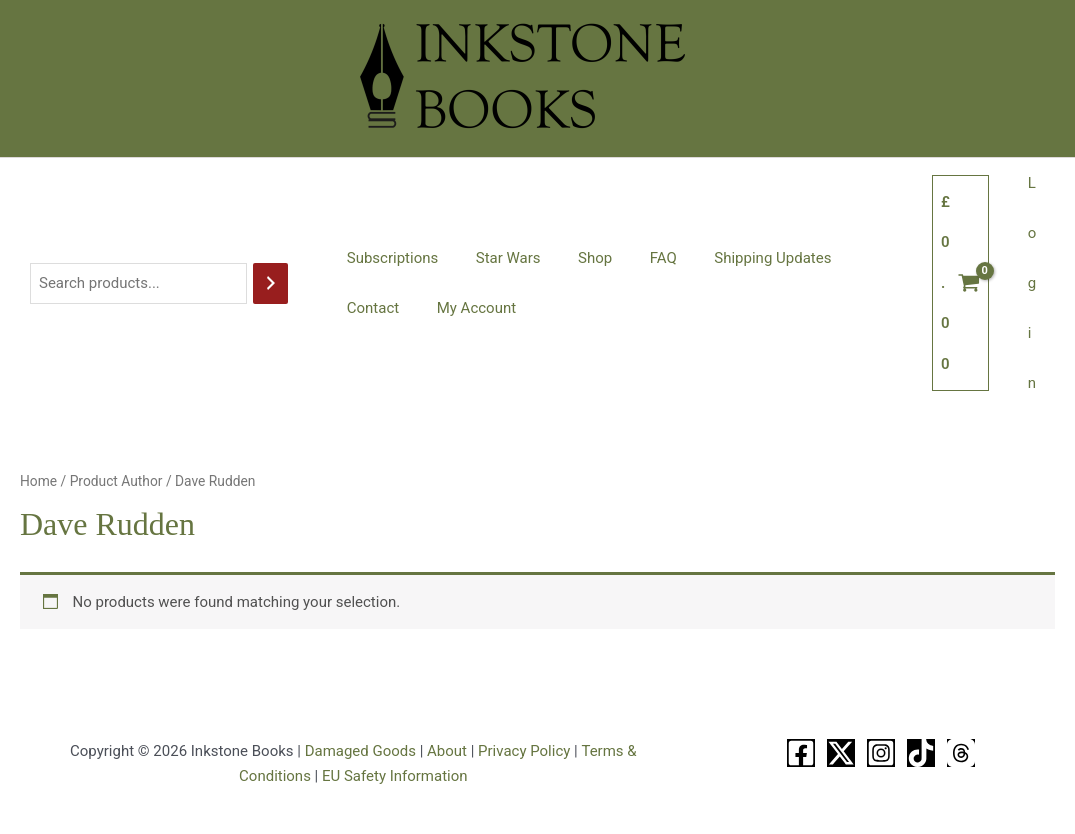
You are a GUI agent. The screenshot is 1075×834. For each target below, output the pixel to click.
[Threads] (961, 753)
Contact (854, 258)
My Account (382, 308)
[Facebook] (801, 753)
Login (1035, 283)
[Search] (270, 283)
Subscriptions (388, 258)
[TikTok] (921, 753)
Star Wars (496, 258)
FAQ (636, 258)
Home (38, 481)
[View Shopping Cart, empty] (968, 283)
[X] (841, 753)
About (447, 751)
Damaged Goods (360, 751)
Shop (576, 258)
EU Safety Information (395, 776)
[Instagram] (881, 753)
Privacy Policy (524, 751)
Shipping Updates (739, 258)
